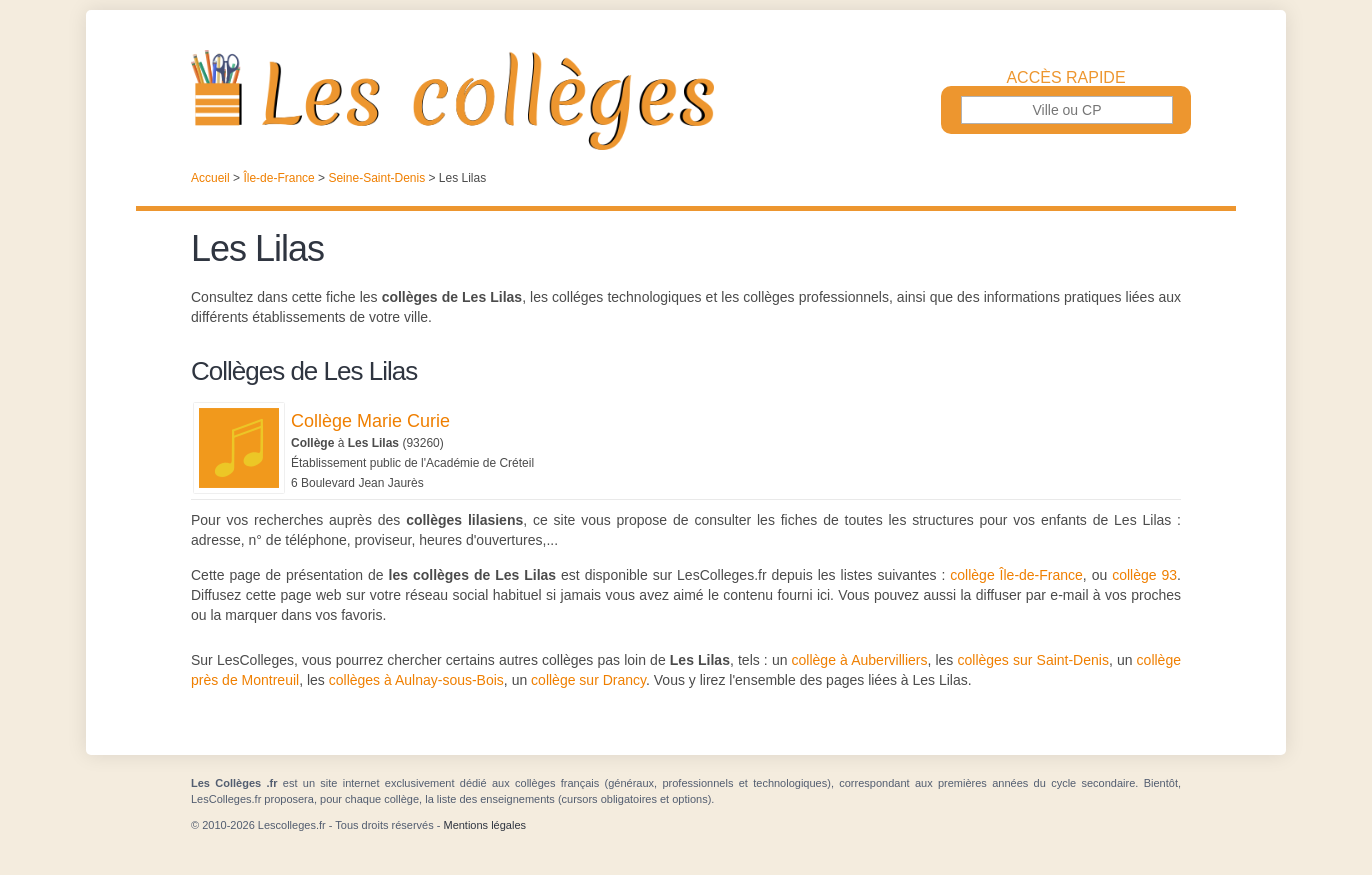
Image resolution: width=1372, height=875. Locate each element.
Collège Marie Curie (370, 421)
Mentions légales (484, 825)
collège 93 (1144, 575)
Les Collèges (686, 100)
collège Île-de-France (1016, 575)
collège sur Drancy (588, 680)
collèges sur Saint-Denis (1032, 660)
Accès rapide (1065, 78)
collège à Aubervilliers (860, 660)
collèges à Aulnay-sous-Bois (416, 680)
